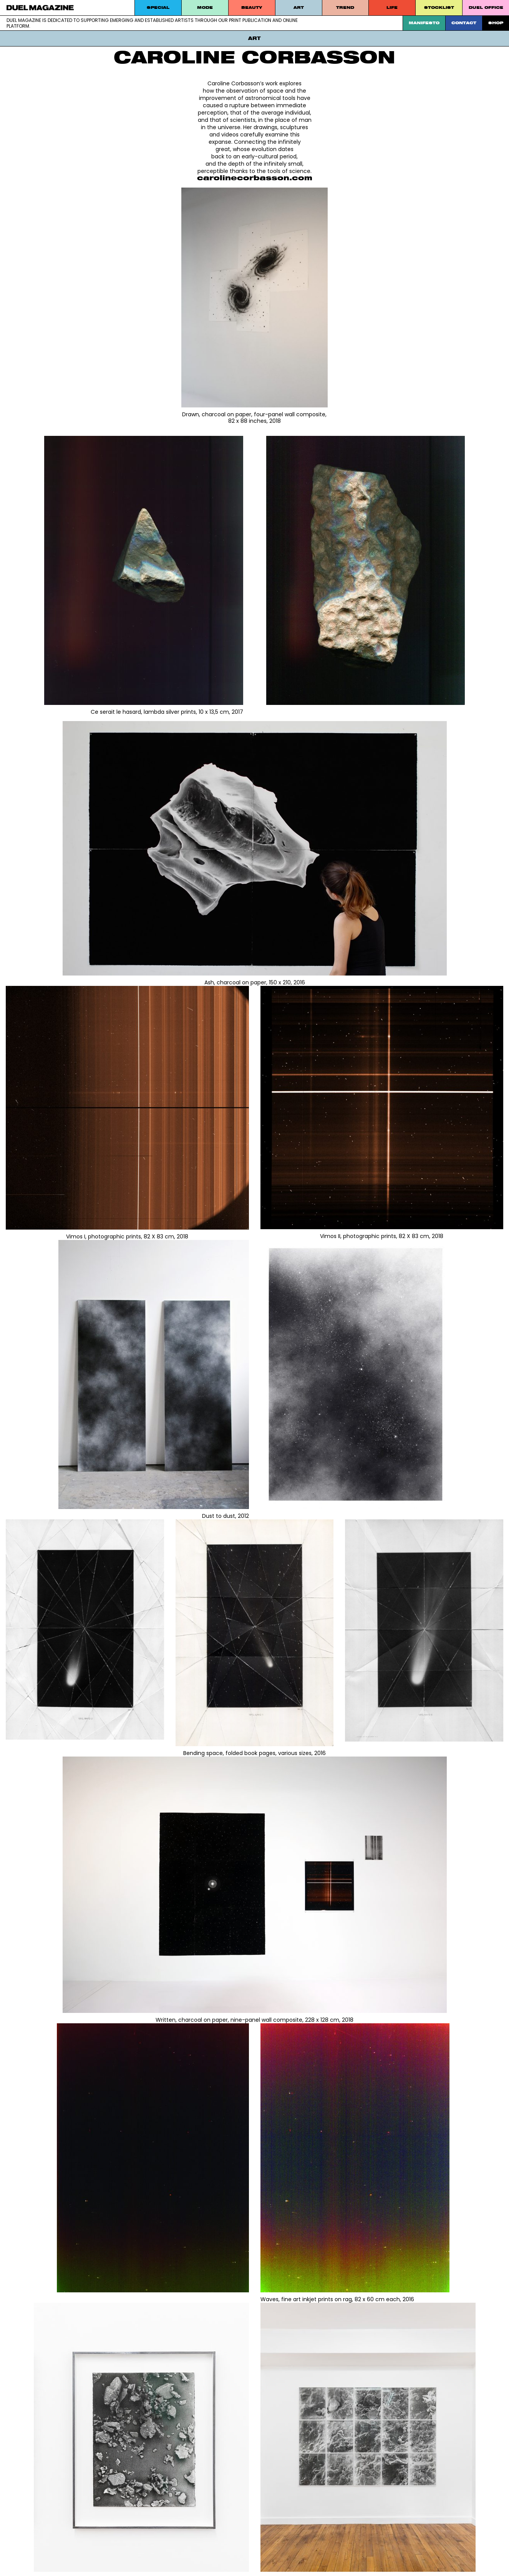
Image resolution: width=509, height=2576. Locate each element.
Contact (463, 22)
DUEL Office (486, 7)
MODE (205, 7)
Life (392, 7)
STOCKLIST (439, 7)
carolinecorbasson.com (254, 177)
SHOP (495, 22)
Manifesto (424, 22)
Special (158, 7)
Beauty (251, 7)
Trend (345, 7)
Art (298, 7)
